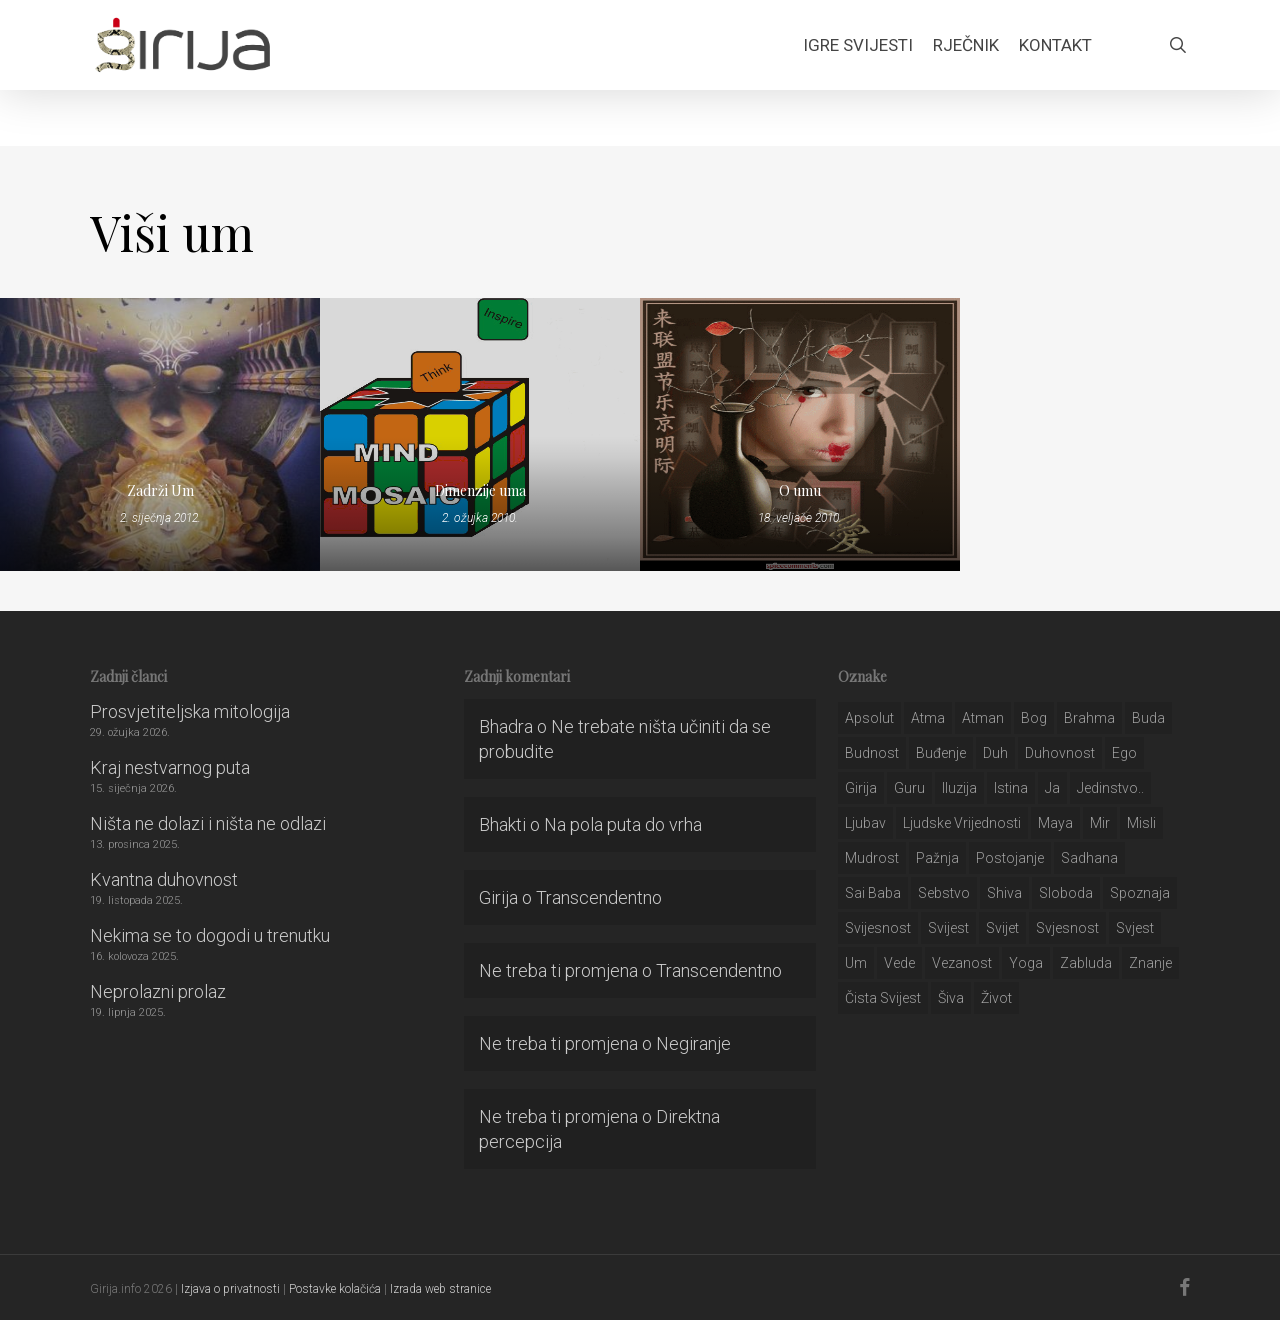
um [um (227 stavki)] (856, 963)
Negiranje (693, 1043)
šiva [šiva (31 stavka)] (951, 998)
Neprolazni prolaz (158, 991)
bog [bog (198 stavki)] (1034, 718)
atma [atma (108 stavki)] (928, 718)
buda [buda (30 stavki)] (1148, 718)
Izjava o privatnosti (230, 1289)
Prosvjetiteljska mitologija (190, 711)
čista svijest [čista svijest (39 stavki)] (883, 998)
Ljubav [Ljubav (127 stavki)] (865, 823)
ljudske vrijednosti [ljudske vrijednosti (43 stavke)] (962, 823)
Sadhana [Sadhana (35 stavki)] (1089, 858)
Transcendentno (599, 897)
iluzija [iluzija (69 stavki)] (959, 788)
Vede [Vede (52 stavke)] (899, 963)
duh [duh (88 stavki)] (995, 753)
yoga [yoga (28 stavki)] (1026, 963)
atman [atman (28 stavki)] (983, 718)
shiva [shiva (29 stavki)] (1004, 893)
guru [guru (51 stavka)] (909, 788)
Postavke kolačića (335, 1289)
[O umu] (800, 434)
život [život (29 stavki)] (996, 998)
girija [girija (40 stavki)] (861, 788)
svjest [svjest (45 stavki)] (1135, 928)
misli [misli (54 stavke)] (1141, 823)
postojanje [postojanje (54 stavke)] (1010, 858)
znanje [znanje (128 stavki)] (1150, 963)
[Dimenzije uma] (480, 434)
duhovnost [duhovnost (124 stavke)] (1060, 753)
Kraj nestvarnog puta (170, 767)
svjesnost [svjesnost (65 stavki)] (1067, 928)
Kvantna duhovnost (164, 879)
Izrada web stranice (440, 1289)
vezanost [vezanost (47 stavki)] (962, 963)
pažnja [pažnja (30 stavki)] (937, 858)
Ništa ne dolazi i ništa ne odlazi (208, 823)
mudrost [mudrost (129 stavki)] (872, 858)
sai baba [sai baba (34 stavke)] (873, 893)
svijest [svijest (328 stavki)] (948, 928)
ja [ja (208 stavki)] (1052, 788)
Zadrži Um (160, 490)
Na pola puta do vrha (623, 824)
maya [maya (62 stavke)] (1055, 823)
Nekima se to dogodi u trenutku (210, 935)
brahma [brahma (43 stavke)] (1089, 718)
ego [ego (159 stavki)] (1124, 753)
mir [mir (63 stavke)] (1100, 823)
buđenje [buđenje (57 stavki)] (941, 753)
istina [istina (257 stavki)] (1011, 788)
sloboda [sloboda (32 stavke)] (1066, 893)
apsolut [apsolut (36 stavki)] (869, 718)
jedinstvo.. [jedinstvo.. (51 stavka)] (1110, 788)
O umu (800, 490)
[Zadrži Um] (160, 434)
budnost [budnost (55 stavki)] (872, 753)
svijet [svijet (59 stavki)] (1002, 928)
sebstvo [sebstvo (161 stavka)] (944, 893)
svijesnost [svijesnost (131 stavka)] (878, 928)
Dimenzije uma (480, 490)
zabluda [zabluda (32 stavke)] (1086, 963)
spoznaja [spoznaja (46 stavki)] (1140, 893)
